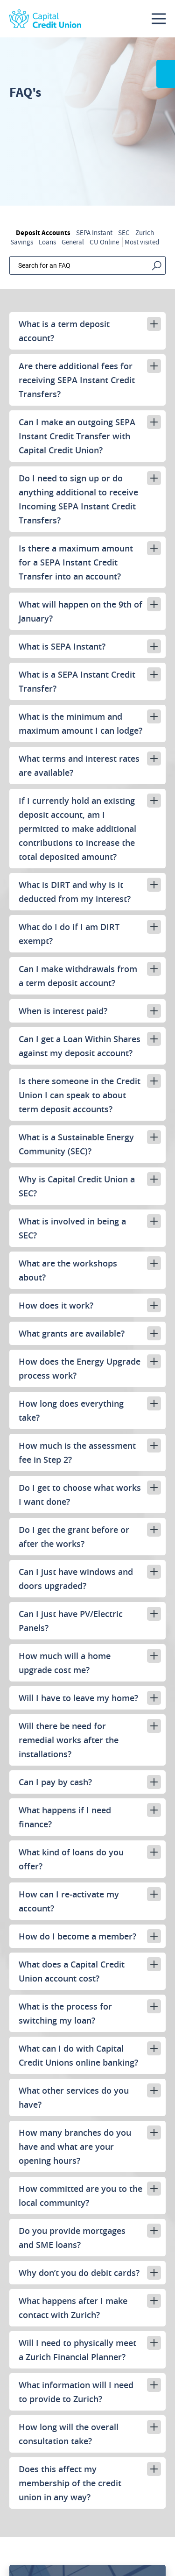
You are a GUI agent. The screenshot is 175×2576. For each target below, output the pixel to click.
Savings (21, 242)
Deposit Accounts (43, 232)
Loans (47, 242)
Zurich (144, 232)
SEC (124, 232)
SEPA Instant (94, 232)
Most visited (142, 242)
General (73, 242)
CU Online (104, 242)
